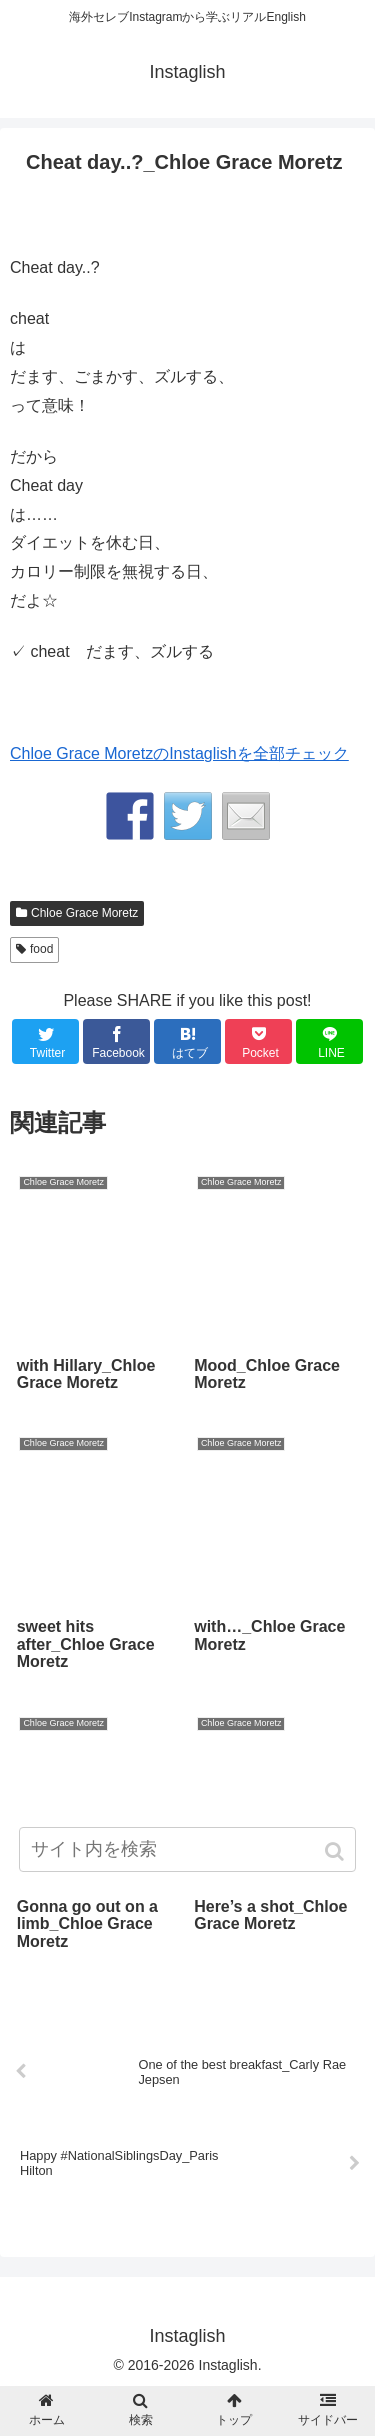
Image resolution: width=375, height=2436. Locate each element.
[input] (188, 1849)
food (41, 949)
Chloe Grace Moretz (84, 913)
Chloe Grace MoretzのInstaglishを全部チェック (179, 753)
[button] (336, 1851)
